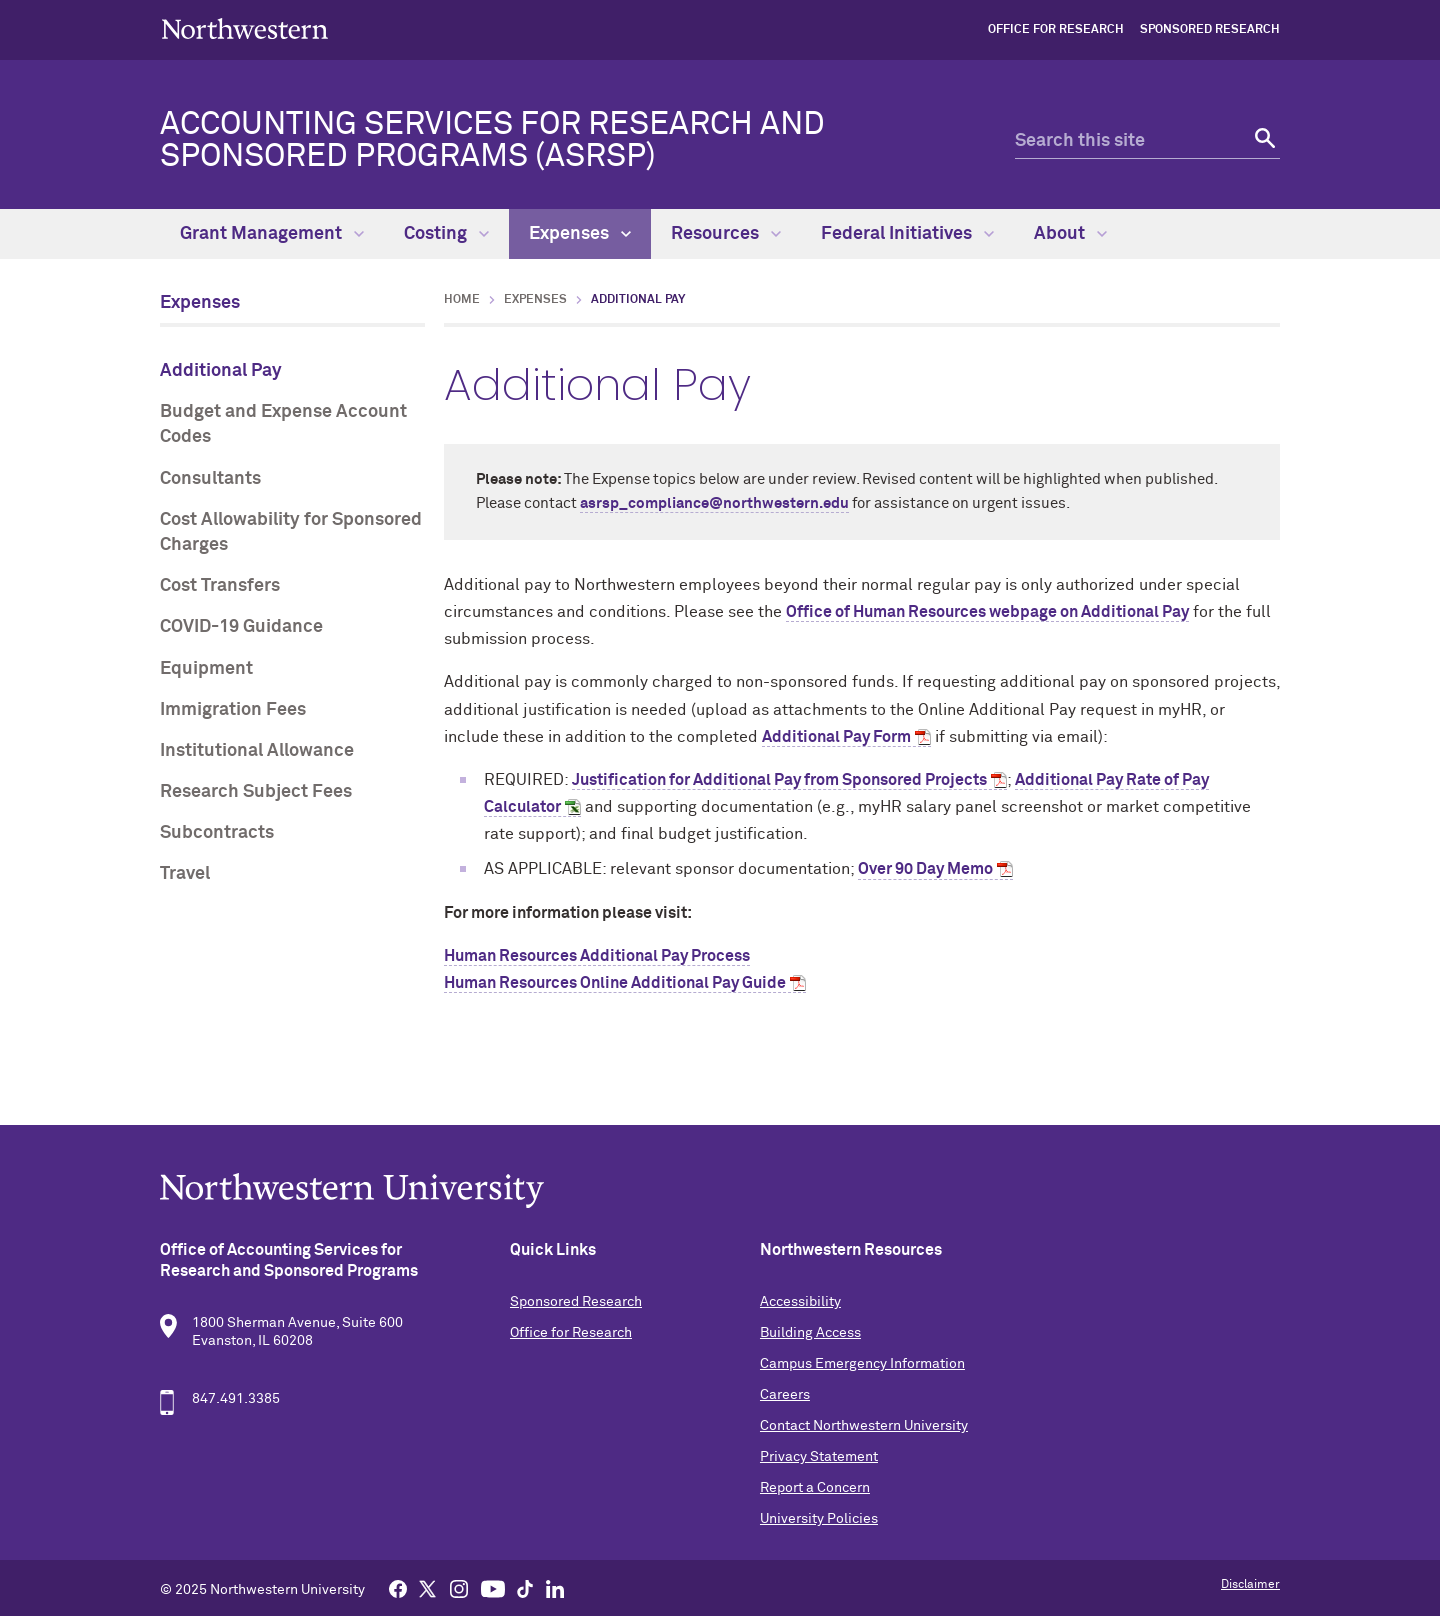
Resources (726, 234)
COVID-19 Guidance (241, 627)
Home (462, 300)
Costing (446, 234)
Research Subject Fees (256, 792)
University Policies (819, 1519)
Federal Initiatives (907, 234)
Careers (785, 1395)
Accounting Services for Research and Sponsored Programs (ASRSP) (492, 141)
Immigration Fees (233, 710)
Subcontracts (217, 833)
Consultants (210, 479)
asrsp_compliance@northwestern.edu (714, 503)
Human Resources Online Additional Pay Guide (615, 983)
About (1070, 234)
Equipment (206, 669)
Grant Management (272, 234)
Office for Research (1056, 30)
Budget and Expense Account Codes (283, 424)
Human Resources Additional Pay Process (597, 956)
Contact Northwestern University (864, 1426)
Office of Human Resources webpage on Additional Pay (987, 612)
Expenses (580, 234)
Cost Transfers (220, 586)
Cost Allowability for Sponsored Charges (291, 532)
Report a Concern (815, 1488)
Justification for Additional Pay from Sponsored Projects (779, 780)
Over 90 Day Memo (925, 869)
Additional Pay (221, 371)
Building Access (810, 1333)
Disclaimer (1250, 1585)
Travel (185, 874)
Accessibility (800, 1302)
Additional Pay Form (836, 737)
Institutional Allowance (257, 751)
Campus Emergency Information (862, 1364)
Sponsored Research (1210, 30)
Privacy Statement (819, 1457)
